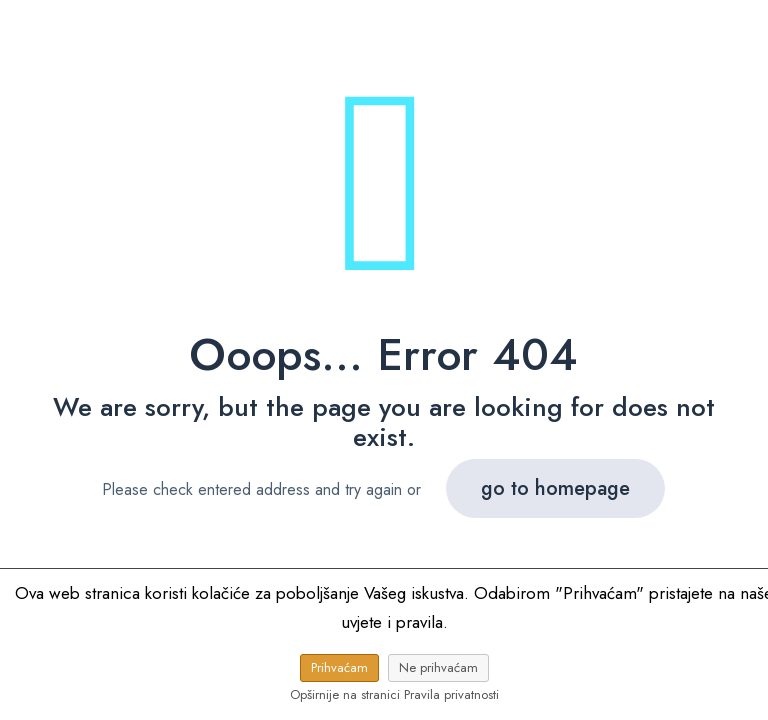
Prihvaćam (339, 667)
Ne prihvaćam (438, 667)
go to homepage (555, 488)
